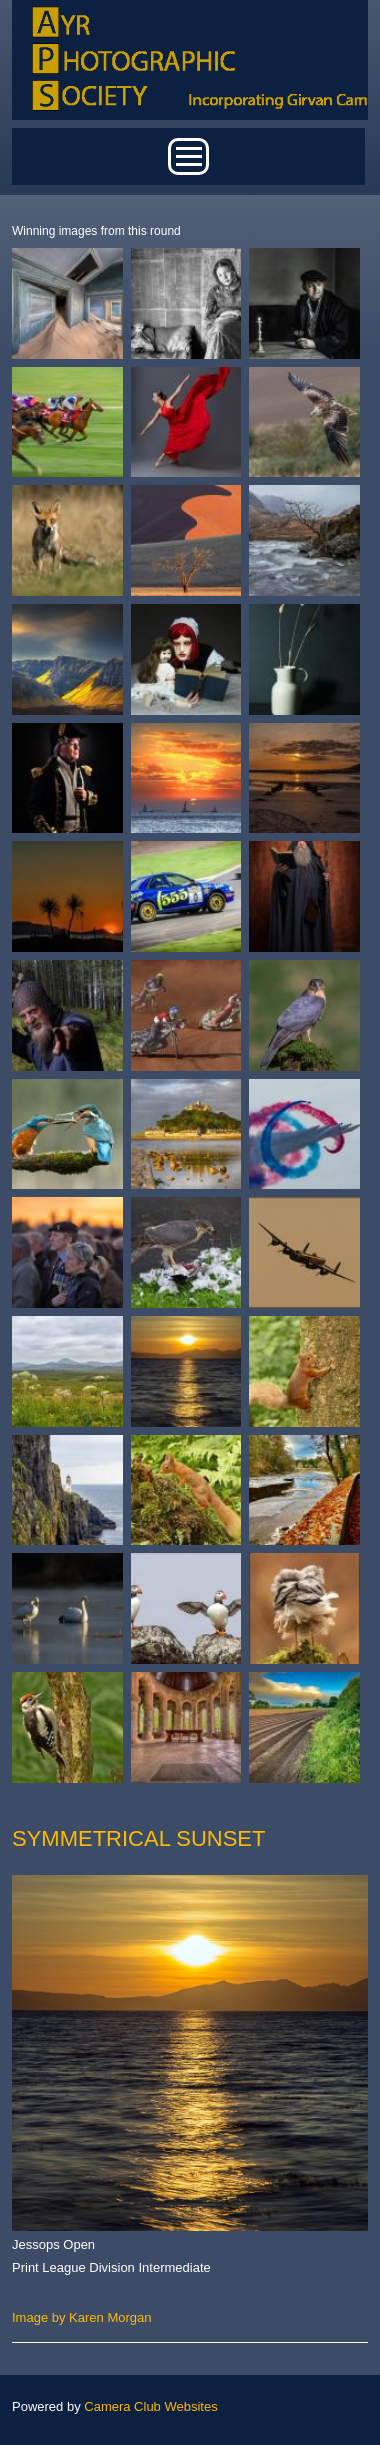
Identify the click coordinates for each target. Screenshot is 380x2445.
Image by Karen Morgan (81, 2317)
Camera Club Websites (150, 2406)
